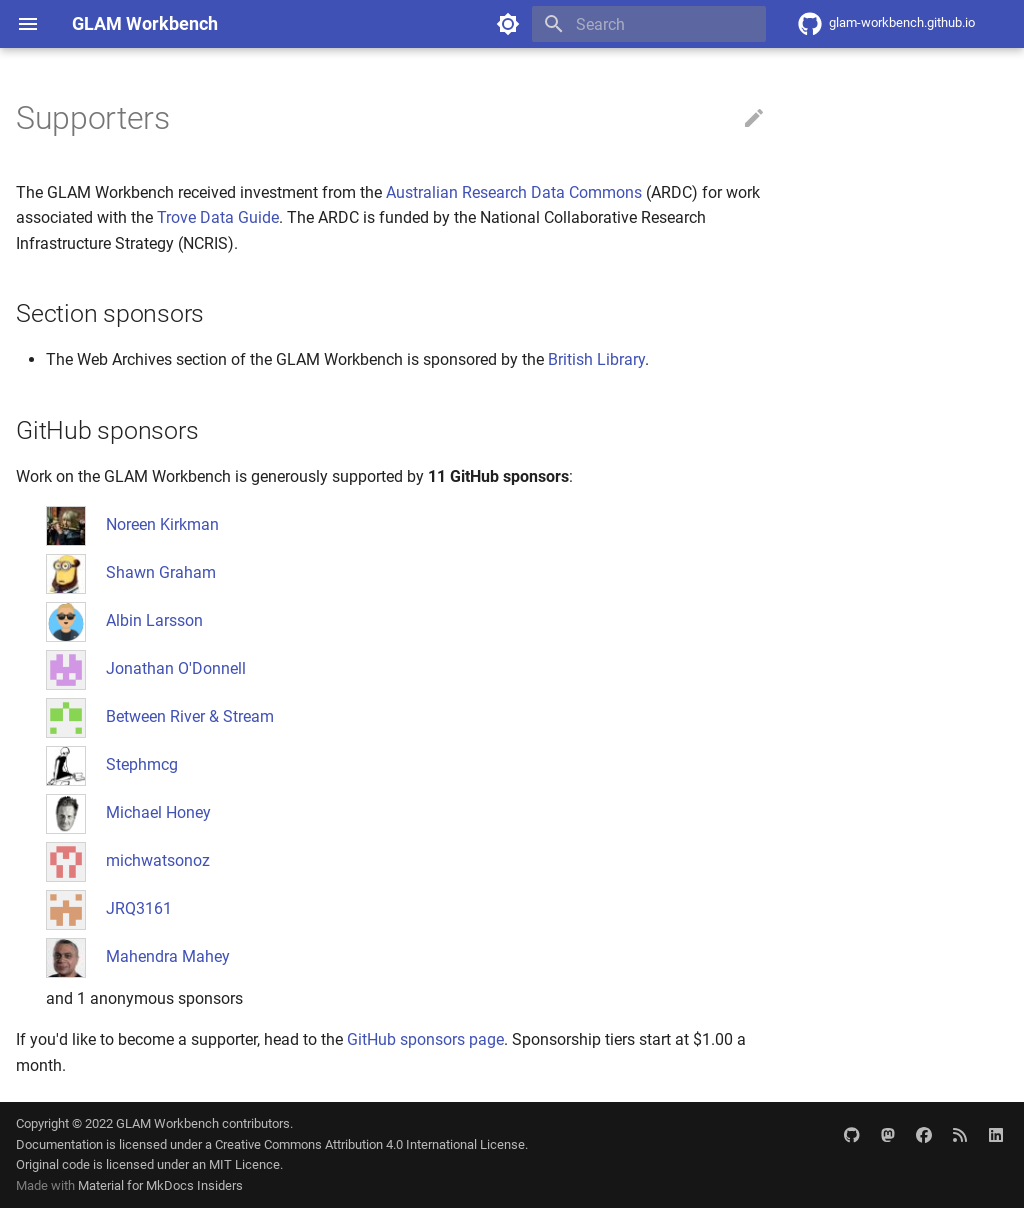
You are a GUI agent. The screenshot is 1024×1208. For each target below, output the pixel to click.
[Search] (649, 24)
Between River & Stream (190, 716)
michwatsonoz (158, 860)
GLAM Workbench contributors (203, 1123)
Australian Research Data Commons (514, 192)
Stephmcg (142, 764)
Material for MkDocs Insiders (160, 1185)
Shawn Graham (161, 572)
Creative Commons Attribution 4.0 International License (370, 1144)
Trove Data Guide (218, 217)
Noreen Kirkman (162, 524)
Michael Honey (158, 812)
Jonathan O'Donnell (176, 668)
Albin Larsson (154, 620)
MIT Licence (244, 1164)
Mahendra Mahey (168, 956)
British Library (596, 359)
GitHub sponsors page (425, 1039)
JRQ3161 (139, 908)
